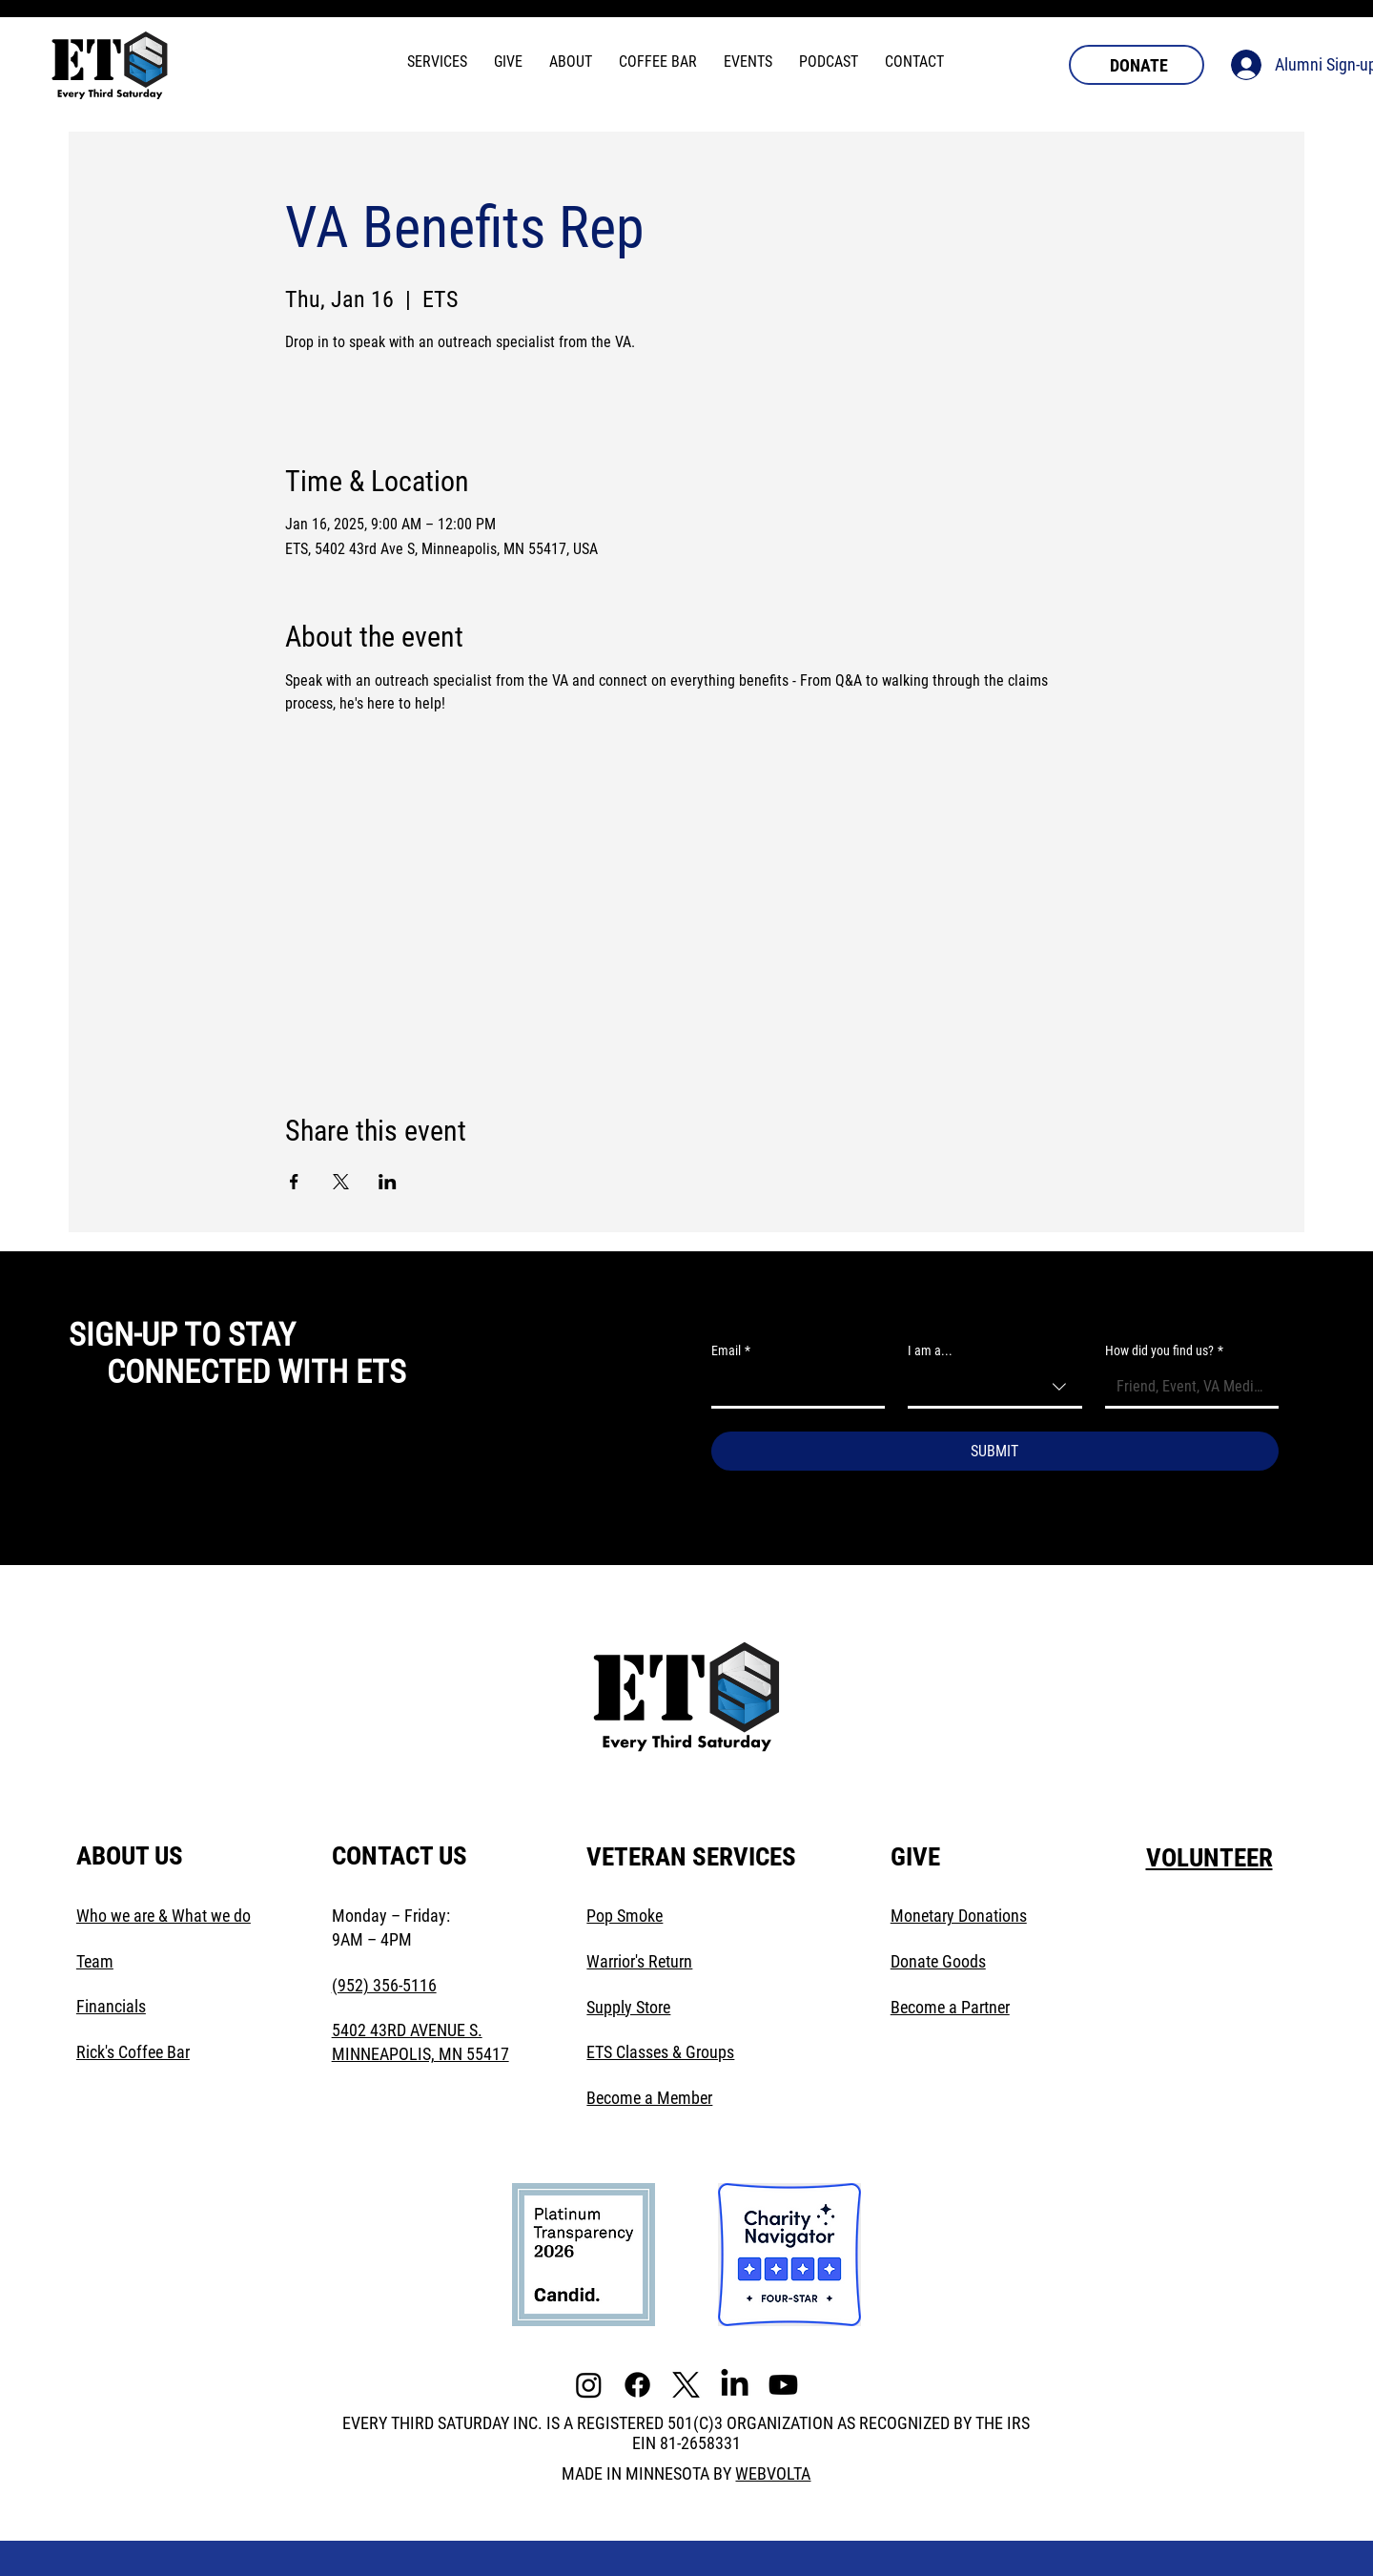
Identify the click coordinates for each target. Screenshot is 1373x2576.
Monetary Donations (959, 1916)
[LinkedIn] (734, 2384)
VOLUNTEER (1209, 1858)
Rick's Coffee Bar (133, 2052)
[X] (686, 2384)
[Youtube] (783, 2384)
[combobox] (994, 1388)
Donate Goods (938, 1961)
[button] (437, 61)
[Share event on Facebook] (294, 1181)
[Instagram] (588, 2384)
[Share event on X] (341, 1181)
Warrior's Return (639, 1961)
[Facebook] (637, 2384)
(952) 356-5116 (384, 1985)
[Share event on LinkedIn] (388, 1181)
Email (730, 1351)
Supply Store (628, 2007)
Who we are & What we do (163, 1916)
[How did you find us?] (1186, 1387)
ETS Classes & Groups (660, 2052)
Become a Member (649, 2098)
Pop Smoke (624, 1916)
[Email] (792, 1387)
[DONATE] (1136, 65)
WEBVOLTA (772, 2473)
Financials (111, 2006)
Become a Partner (950, 2007)
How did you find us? (1164, 1351)
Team (94, 1961)
